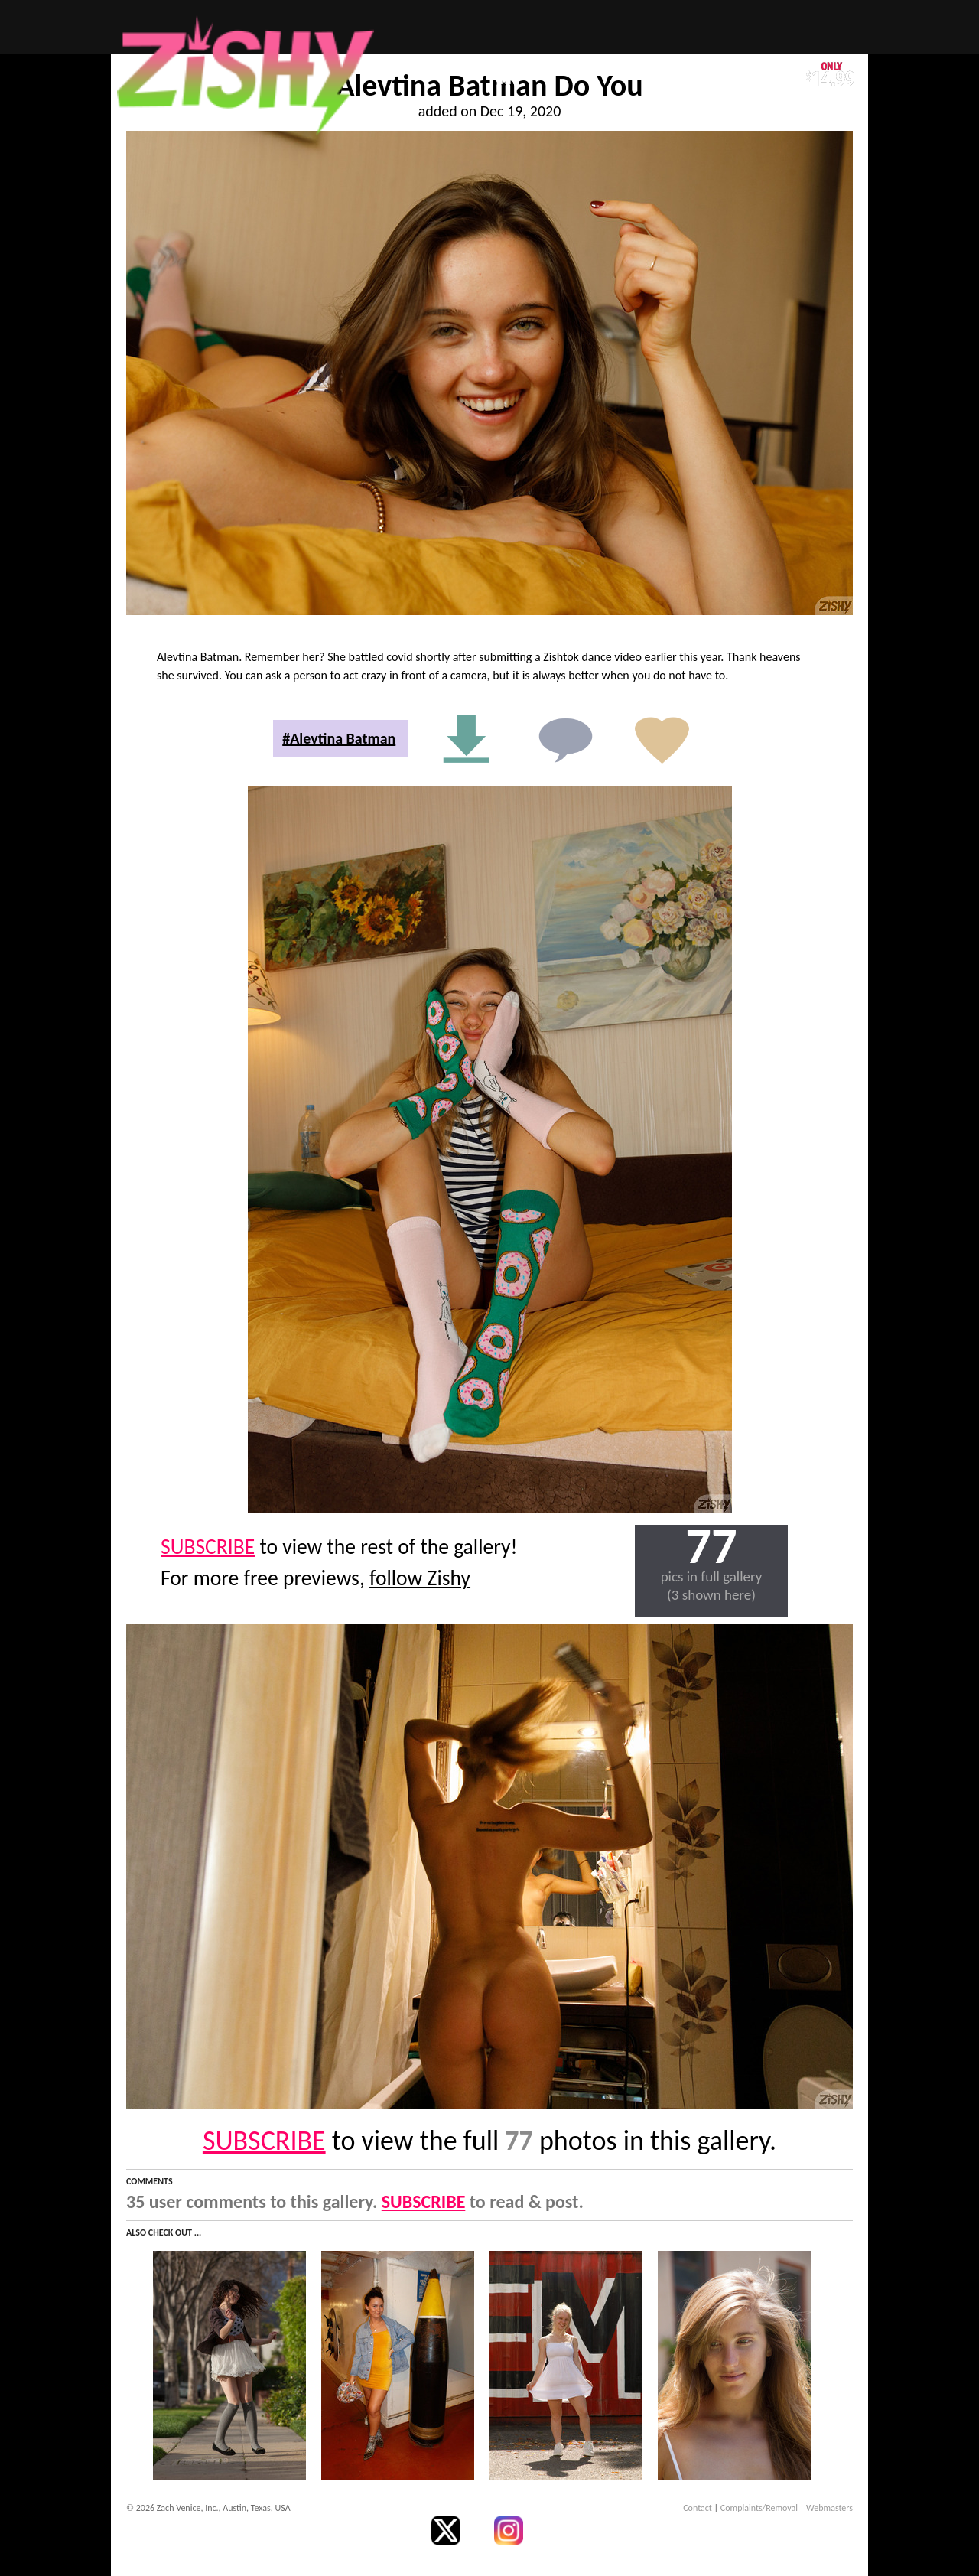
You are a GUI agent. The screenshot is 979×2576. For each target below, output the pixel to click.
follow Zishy (419, 1578)
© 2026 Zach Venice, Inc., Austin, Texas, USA (208, 2508)
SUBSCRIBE (208, 1546)
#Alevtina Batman (338, 738)
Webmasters (829, 2508)
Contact (697, 2508)
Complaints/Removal (759, 2508)
